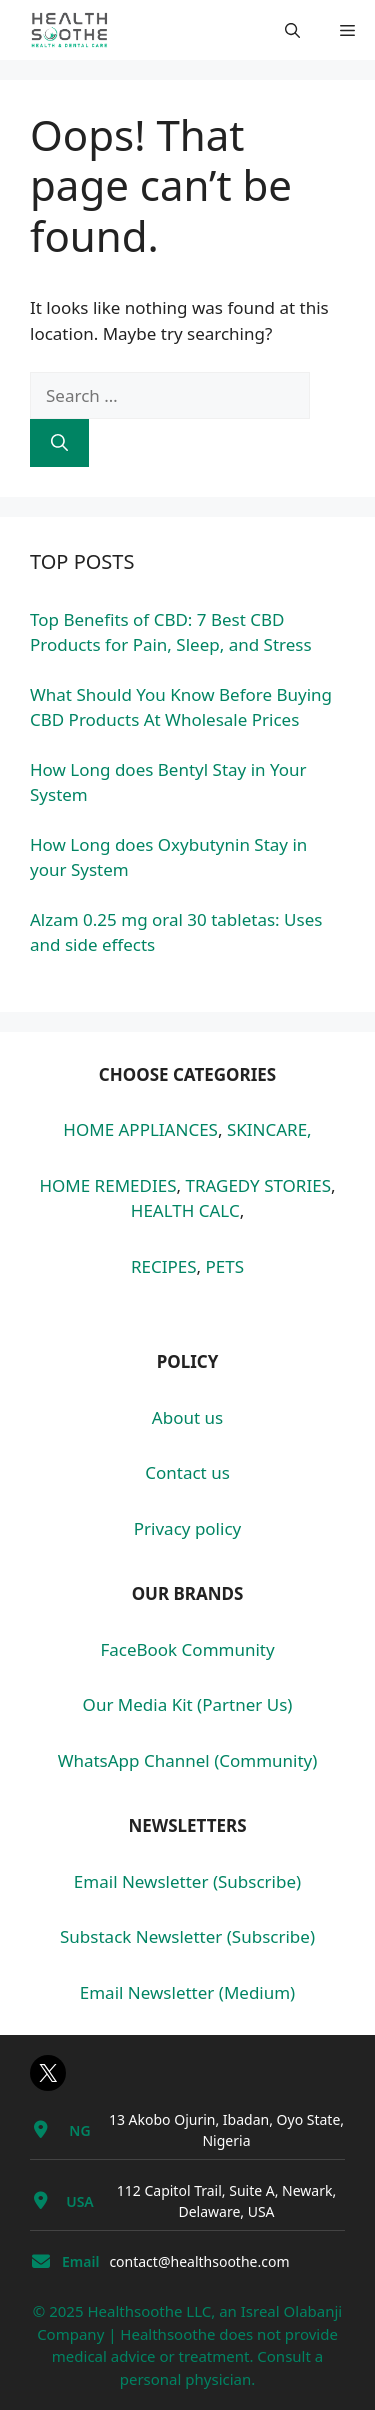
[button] (292, 30)
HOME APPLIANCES (140, 1129)
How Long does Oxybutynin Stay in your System (168, 857)
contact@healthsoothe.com (199, 2261)
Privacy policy (187, 1528)
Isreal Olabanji (291, 2311)
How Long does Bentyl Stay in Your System (168, 782)
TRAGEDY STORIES (258, 1185)
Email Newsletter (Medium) (187, 1992)
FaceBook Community (187, 1649)
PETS (225, 1266)
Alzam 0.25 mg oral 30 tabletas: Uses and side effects (176, 932)
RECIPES (164, 1266)
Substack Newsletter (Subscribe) (187, 1936)
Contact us (187, 1472)
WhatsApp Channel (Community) (188, 1760)
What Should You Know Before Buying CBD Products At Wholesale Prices (181, 707)
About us (187, 1417)
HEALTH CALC (185, 1210)
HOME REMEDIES (107, 1185)
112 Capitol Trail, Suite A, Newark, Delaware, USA (226, 2201)
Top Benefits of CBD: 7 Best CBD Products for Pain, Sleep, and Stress (171, 632)
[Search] (59, 443)
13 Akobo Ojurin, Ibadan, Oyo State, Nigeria (226, 2130)
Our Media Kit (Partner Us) (188, 1704)
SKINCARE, (269, 1129)
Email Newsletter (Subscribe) (187, 1881)
